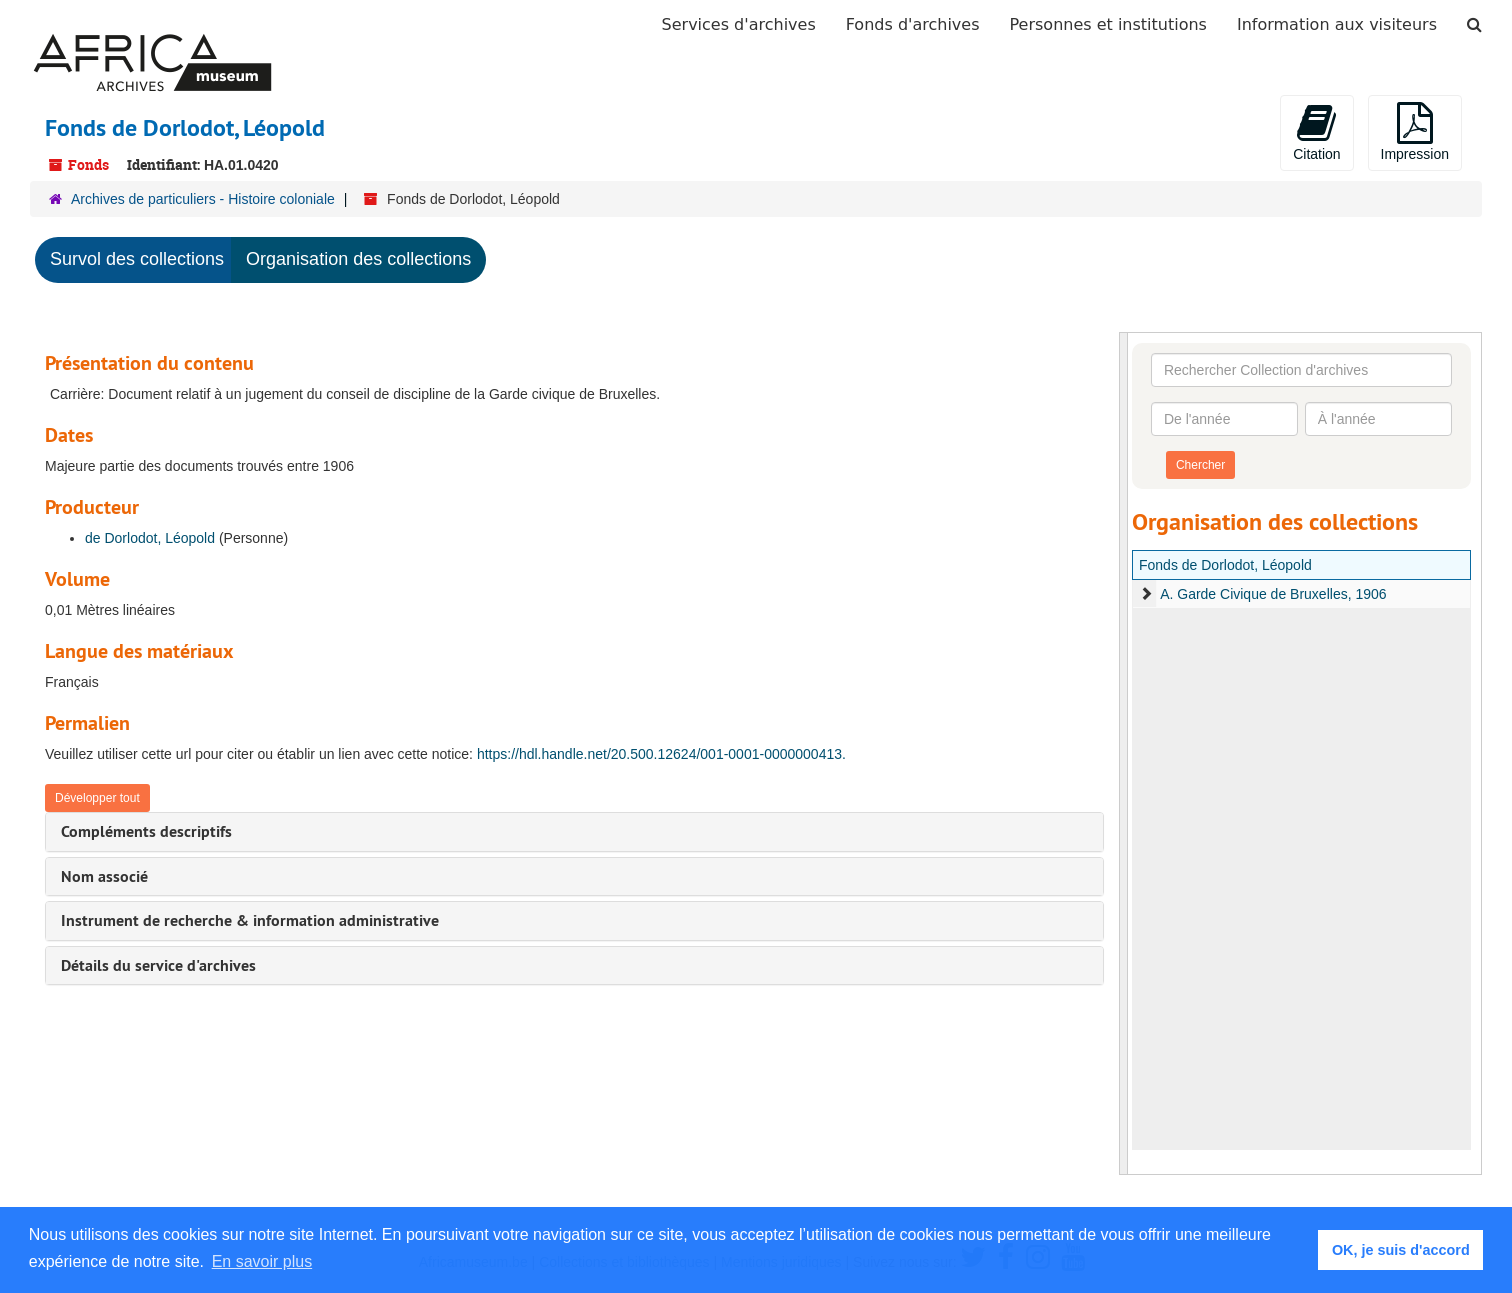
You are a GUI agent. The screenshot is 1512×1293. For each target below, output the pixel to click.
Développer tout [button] (97, 798)
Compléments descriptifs (146, 831)
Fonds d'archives (913, 24)
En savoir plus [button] (262, 1261)
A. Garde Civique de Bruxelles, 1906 (1273, 594)
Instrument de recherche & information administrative (250, 920)
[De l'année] (1224, 419)
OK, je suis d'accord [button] (1401, 1250)
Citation (1316, 132)
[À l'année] (1378, 419)
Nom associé (104, 876)
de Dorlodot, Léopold (150, 538)
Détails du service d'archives (158, 965)
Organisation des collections (358, 259)
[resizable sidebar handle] (1124, 753)
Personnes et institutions (1108, 24)
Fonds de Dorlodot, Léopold (1225, 565)
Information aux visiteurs (1337, 24)
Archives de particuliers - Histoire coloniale (203, 199)
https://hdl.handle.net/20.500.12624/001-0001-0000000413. (661, 754)
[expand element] (1146, 594)
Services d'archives (739, 24)
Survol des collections (137, 259)
